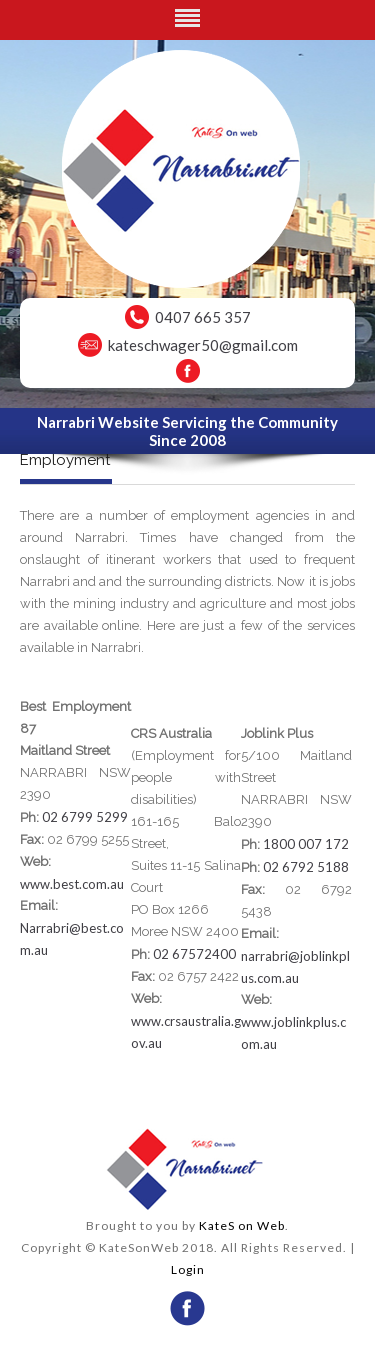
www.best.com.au (72, 884)
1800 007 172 (306, 844)
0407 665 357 (203, 317)
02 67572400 (194, 954)
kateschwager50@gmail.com (203, 345)
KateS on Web (242, 1225)
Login (188, 1269)
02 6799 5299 (85, 817)
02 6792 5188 (306, 867)
